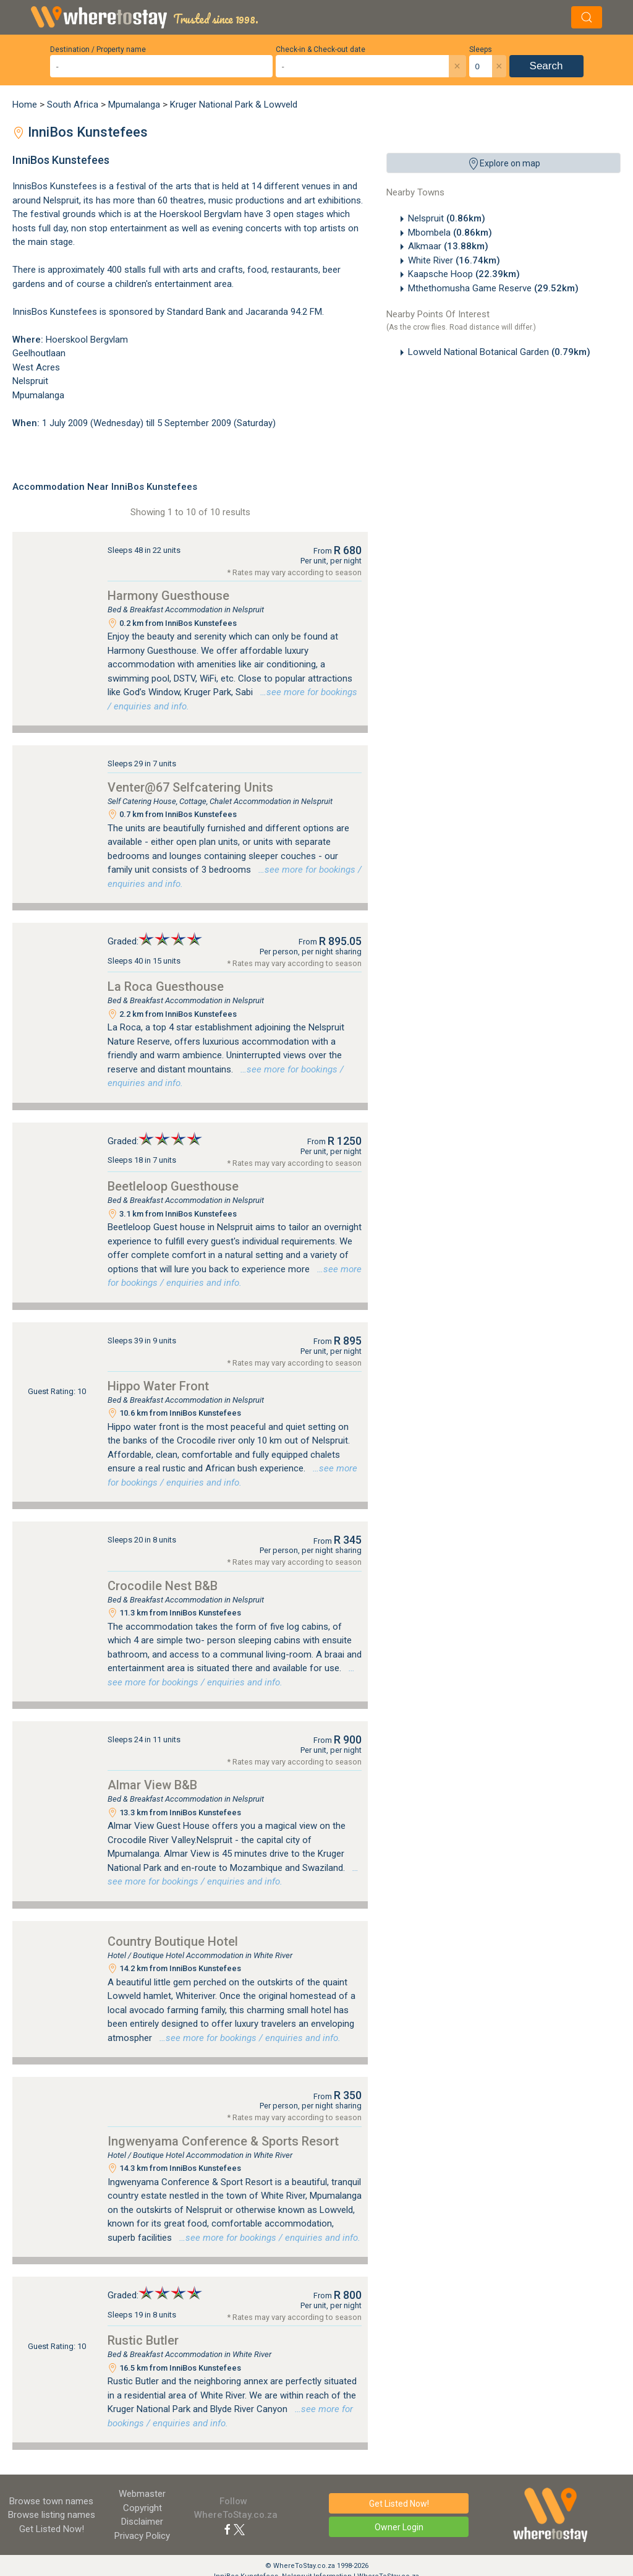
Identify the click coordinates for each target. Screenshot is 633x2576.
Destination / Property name (98, 49)
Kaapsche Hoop (464, 274)
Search (546, 66)
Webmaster (142, 2493)
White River (454, 260)
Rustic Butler (143, 2340)
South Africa (72, 104)
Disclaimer (142, 2521)
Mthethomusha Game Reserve (493, 288)
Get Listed (51, 2529)
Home (24, 104)
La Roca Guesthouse (166, 986)
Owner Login (399, 2527)
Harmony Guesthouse (168, 595)
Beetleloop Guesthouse (173, 1186)
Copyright (142, 2508)
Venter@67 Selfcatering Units (190, 787)
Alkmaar (448, 246)
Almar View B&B (152, 1785)
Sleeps (480, 49)
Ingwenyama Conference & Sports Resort (223, 2141)
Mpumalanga (134, 104)
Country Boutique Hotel (173, 1941)
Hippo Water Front (158, 1386)
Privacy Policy (142, 2535)
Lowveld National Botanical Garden (499, 351)
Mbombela (450, 232)
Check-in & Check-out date (320, 49)
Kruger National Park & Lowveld (233, 104)
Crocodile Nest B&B (163, 1585)
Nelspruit (446, 218)
